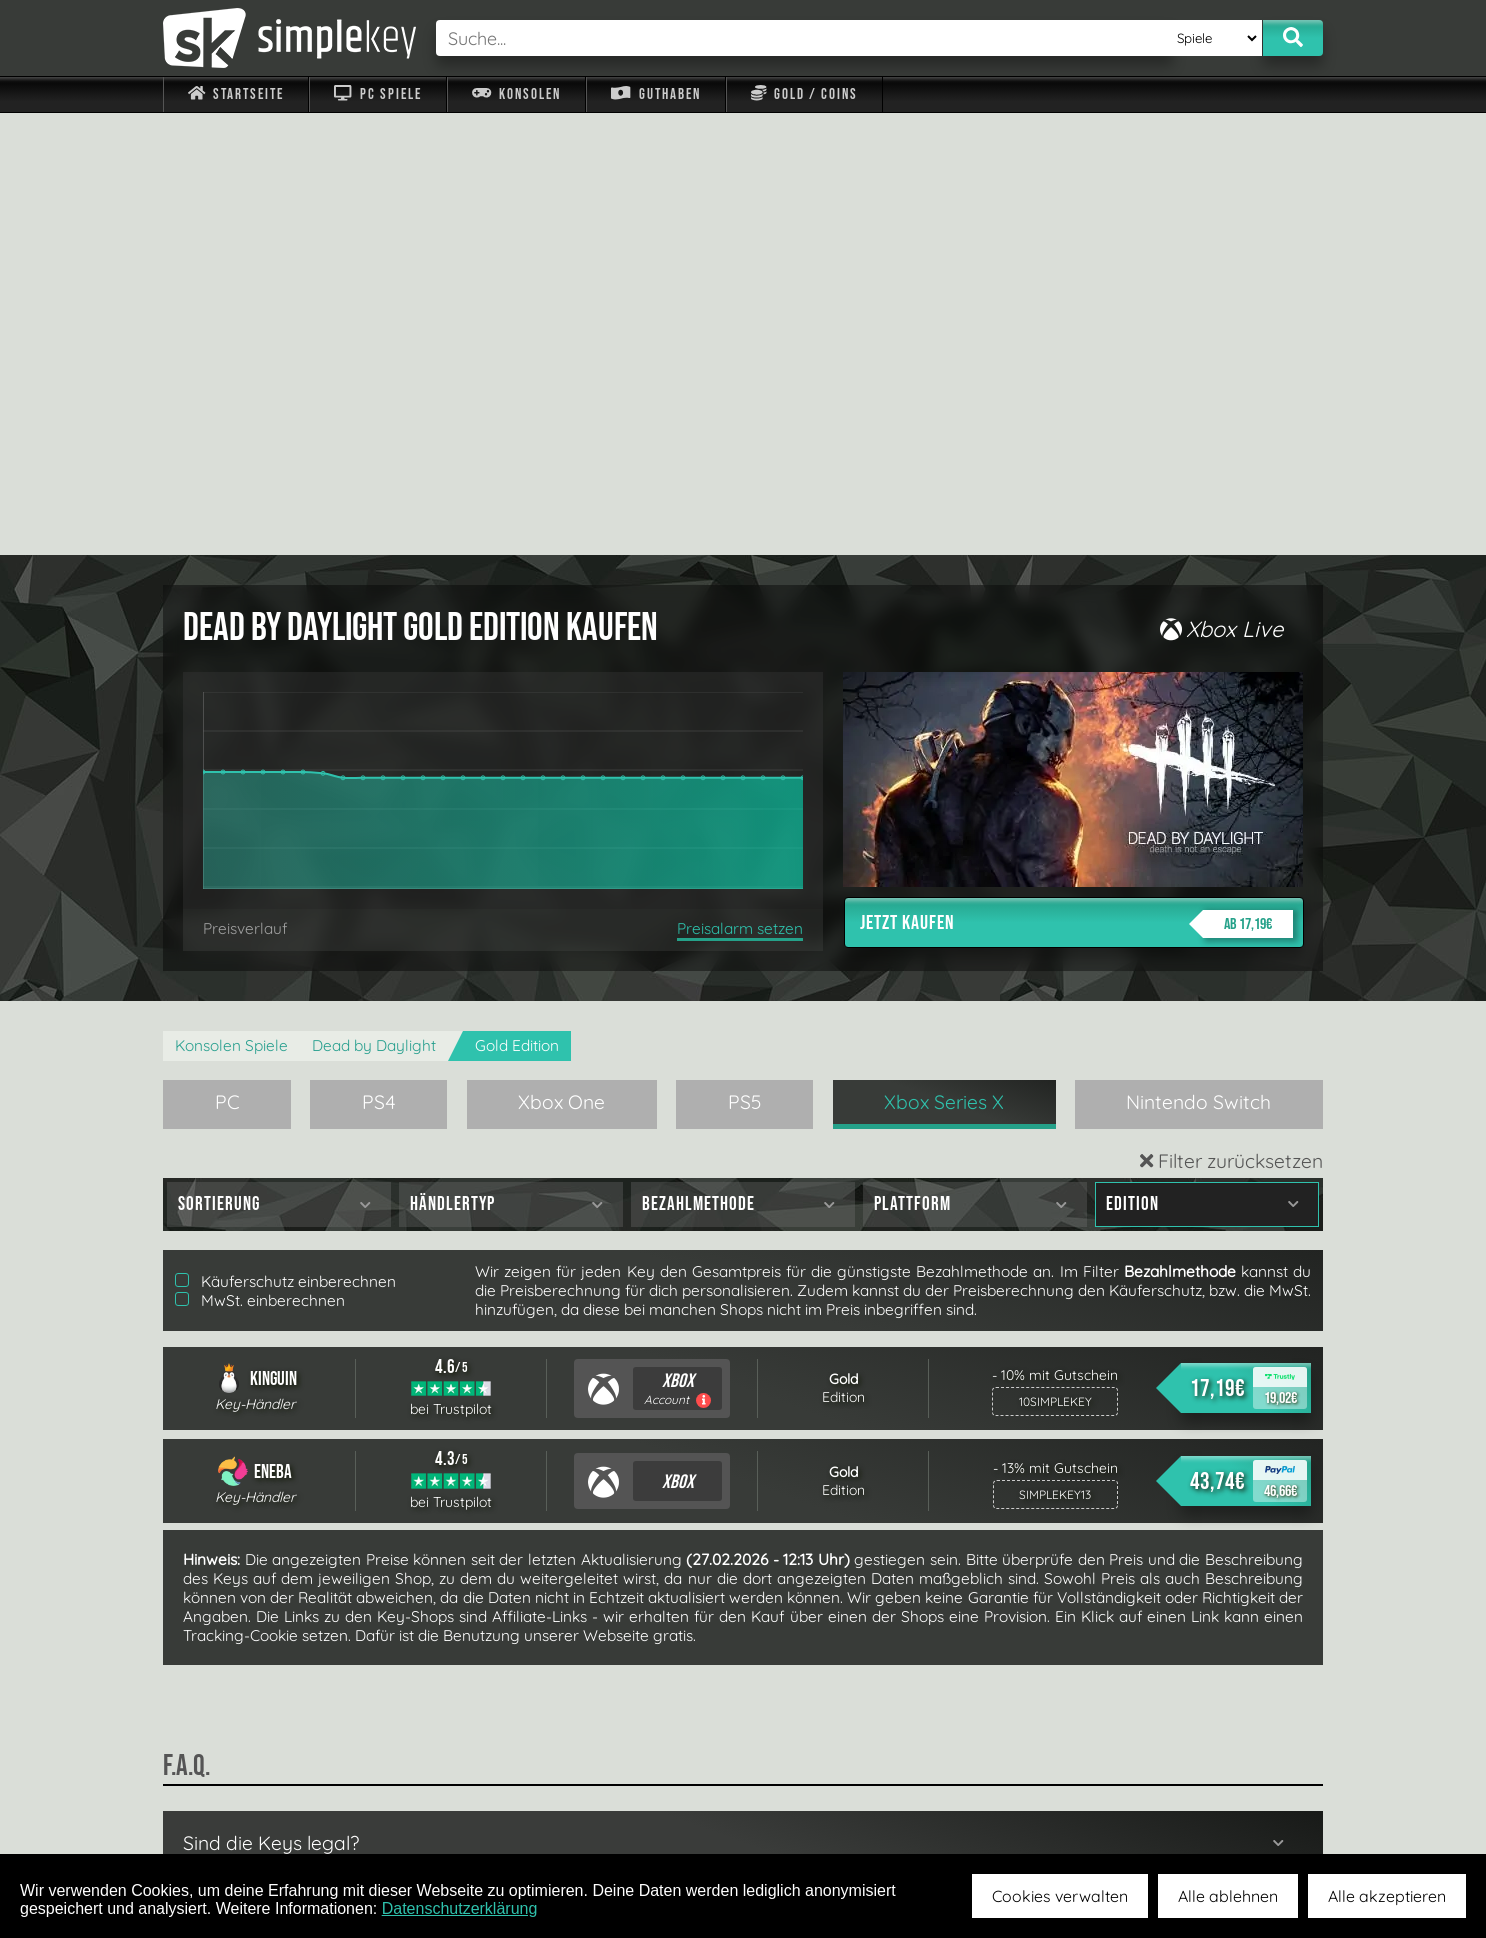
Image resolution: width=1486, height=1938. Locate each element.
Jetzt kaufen (1076, 482)
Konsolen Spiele (231, 603)
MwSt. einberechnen (260, 858)
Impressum (248, 1807)
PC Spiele (377, 94)
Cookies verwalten (1060, 1896)
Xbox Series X (944, 660)
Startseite (236, 94)
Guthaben (655, 94)
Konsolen (516, 94)
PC (227, 660)
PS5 (745, 660)
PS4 (379, 660)
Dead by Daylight (374, 603)
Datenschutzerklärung (460, 1908)
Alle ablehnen (1228, 1896)
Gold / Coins (804, 94)
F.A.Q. (616, 1807)
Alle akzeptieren (1387, 1896)
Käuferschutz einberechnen (285, 839)
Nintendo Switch (1198, 660)
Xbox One (561, 660)
